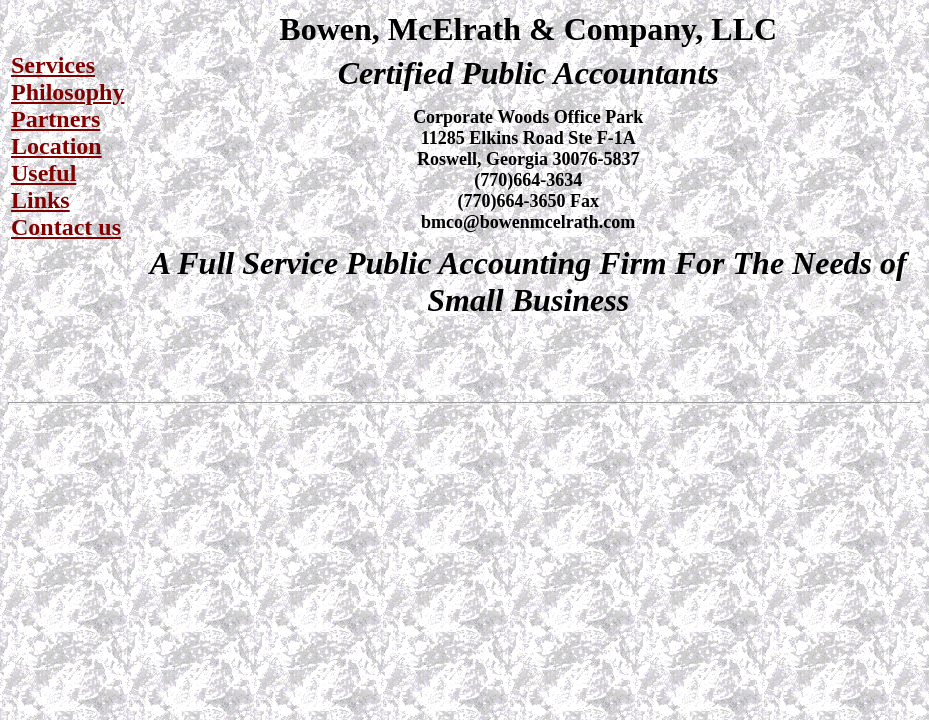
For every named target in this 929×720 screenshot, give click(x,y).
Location (56, 146)
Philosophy (67, 92)
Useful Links (43, 186)
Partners (55, 119)
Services (53, 65)
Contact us (66, 227)
